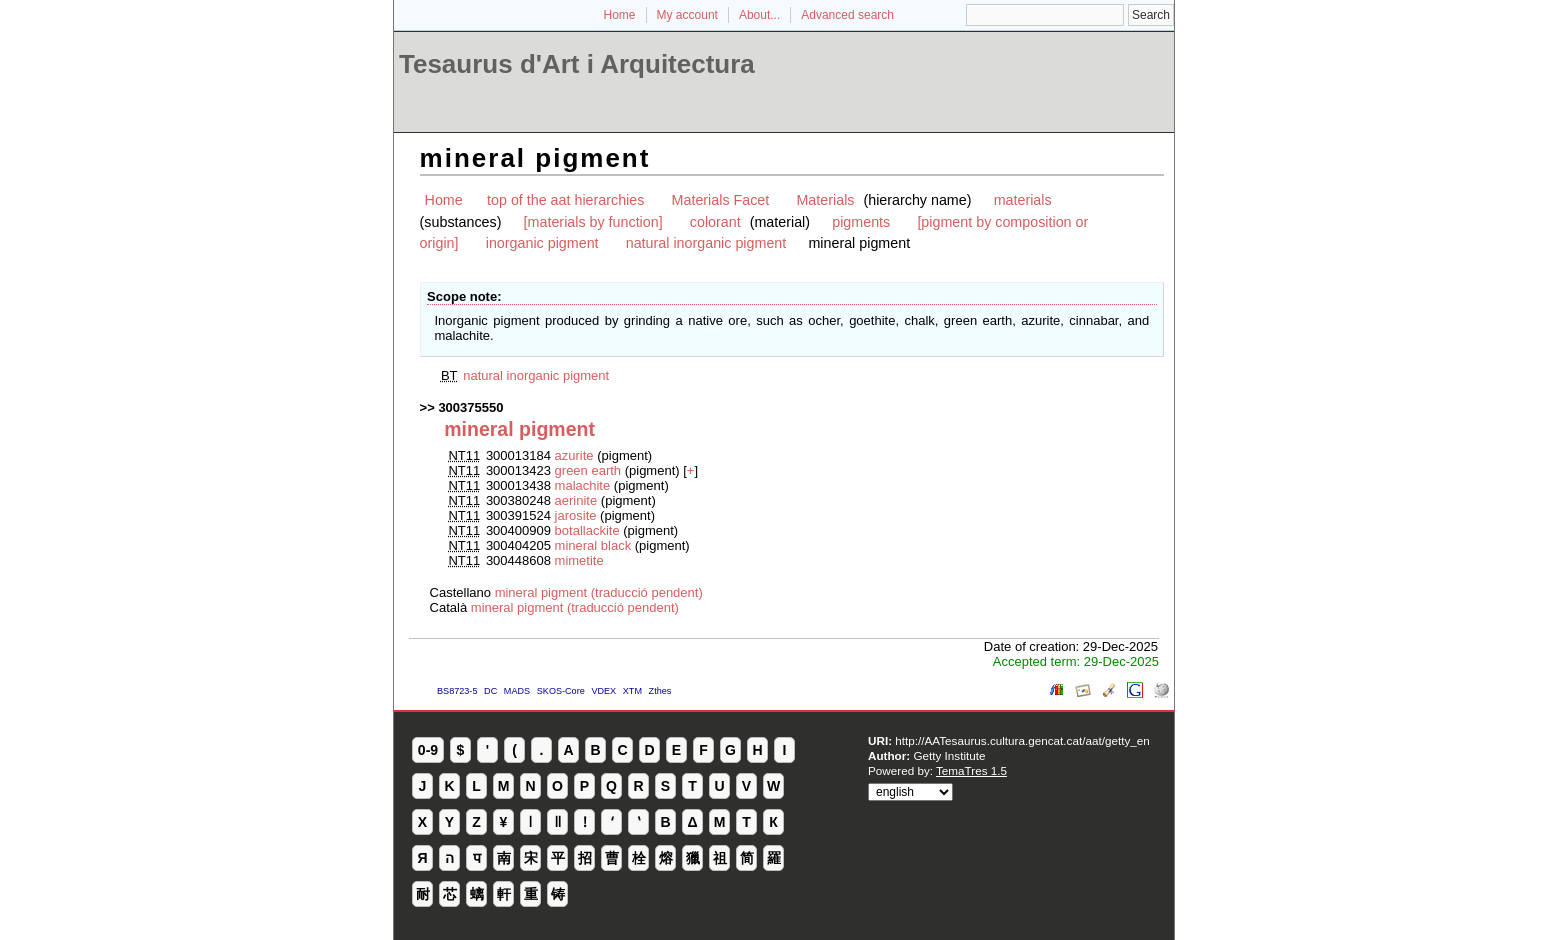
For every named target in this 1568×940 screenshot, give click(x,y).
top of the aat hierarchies (565, 200)
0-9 (428, 750)
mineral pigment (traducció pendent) (599, 592)
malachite (583, 485)
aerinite (576, 500)
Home (620, 15)
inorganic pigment (542, 243)
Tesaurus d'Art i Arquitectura (577, 64)
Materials (825, 200)
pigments (861, 222)
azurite (574, 455)
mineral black (593, 545)
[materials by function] (593, 222)
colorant (715, 222)
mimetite (579, 560)
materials (1023, 200)
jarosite (576, 515)
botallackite (587, 530)
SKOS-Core (561, 691)
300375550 (470, 407)
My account (687, 15)
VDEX (603, 691)
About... (759, 15)
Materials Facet (721, 200)
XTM (632, 691)
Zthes (660, 691)
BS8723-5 (457, 691)
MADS (517, 691)
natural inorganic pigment (706, 243)
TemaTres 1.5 (971, 770)
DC (490, 691)
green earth (588, 470)
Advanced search (847, 15)
